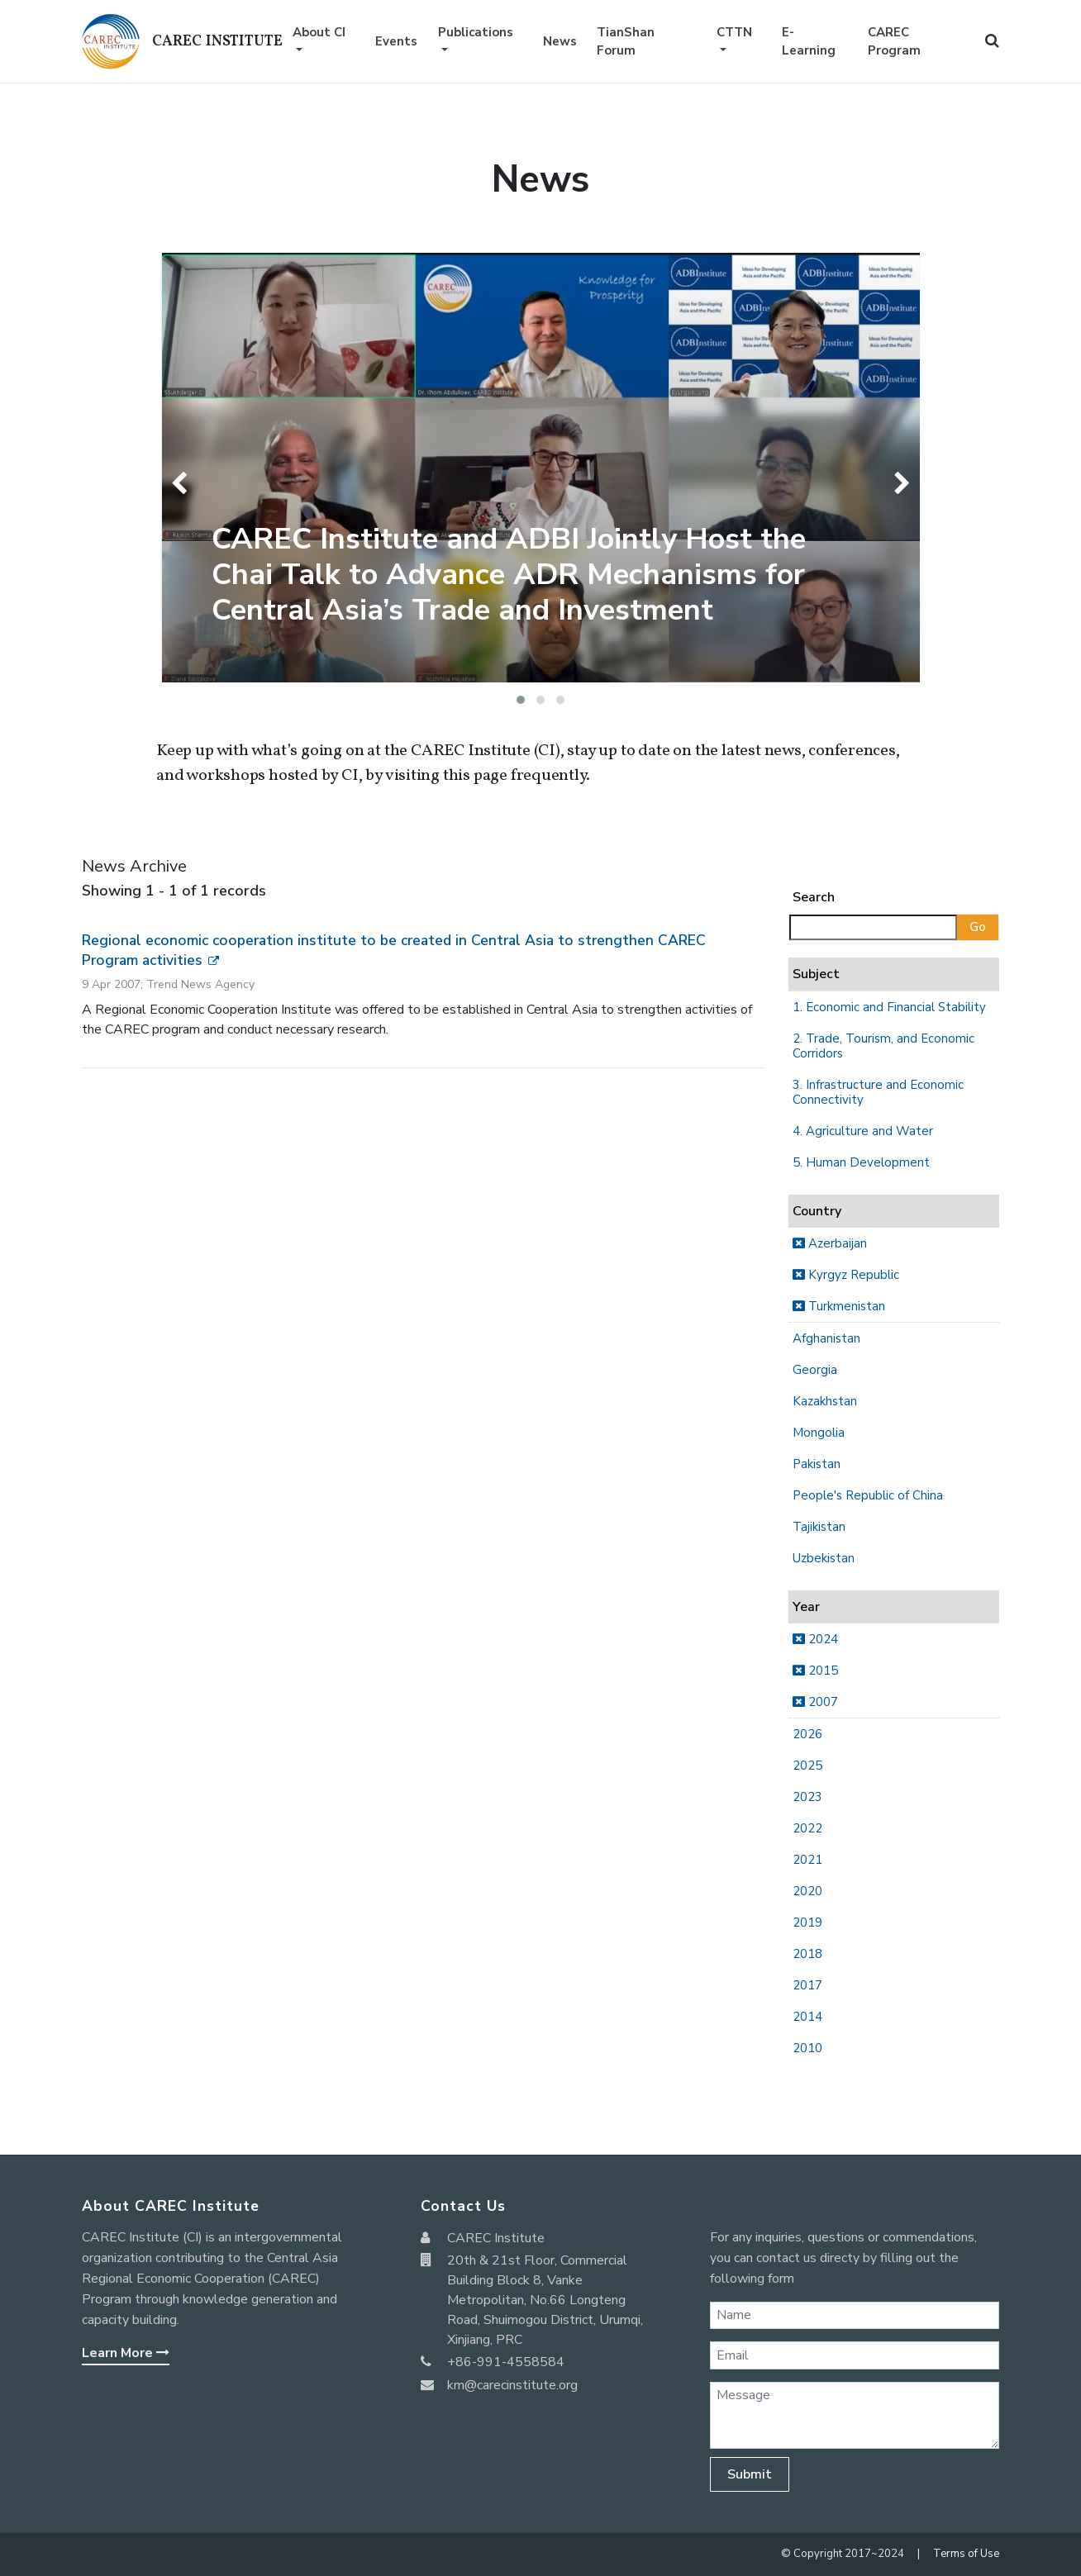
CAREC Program (894, 41)
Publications (475, 32)
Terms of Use (966, 2553)
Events (396, 41)
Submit (749, 2474)
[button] (521, 700)
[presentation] (183, 483)
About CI (319, 32)
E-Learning (809, 41)
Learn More (125, 2353)
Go (977, 927)
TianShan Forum (626, 41)
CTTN (734, 32)
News (560, 41)
